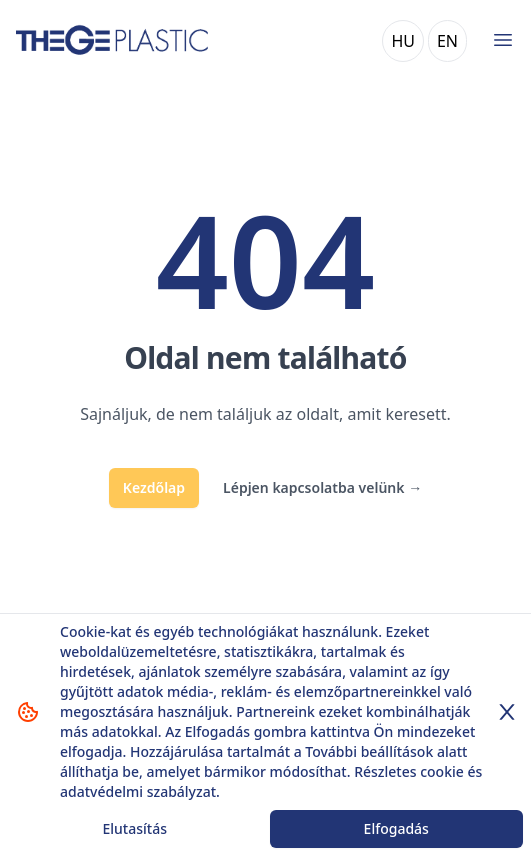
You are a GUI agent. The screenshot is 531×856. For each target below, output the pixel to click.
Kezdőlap (154, 487)
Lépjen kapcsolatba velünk (322, 487)
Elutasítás (135, 828)
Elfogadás (396, 828)
